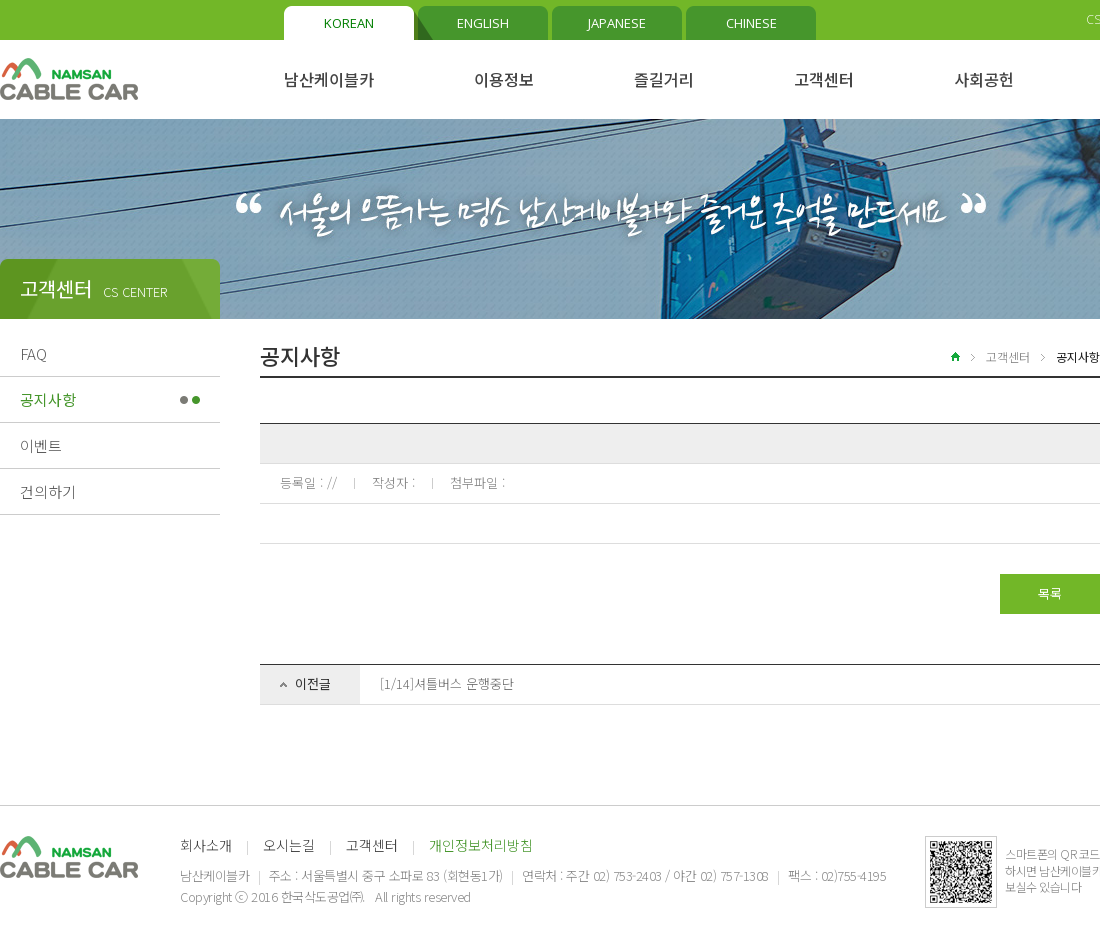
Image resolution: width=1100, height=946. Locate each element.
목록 (1050, 593)
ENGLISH (483, 23)
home (943, 356)
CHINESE (751, 23)
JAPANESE (617, 23)
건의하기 (48, 491)
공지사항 (48, 399)
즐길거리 (664, 79)
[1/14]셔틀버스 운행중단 (447, 683)
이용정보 (504, 79)
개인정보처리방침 (481, 845)
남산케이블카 (329, 79)
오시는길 (289, 845)
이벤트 (41, 445)
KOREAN (349, 23)
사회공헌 (984, 79)
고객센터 (824, 79)
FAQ (33, 353)
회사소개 (206, 845)
